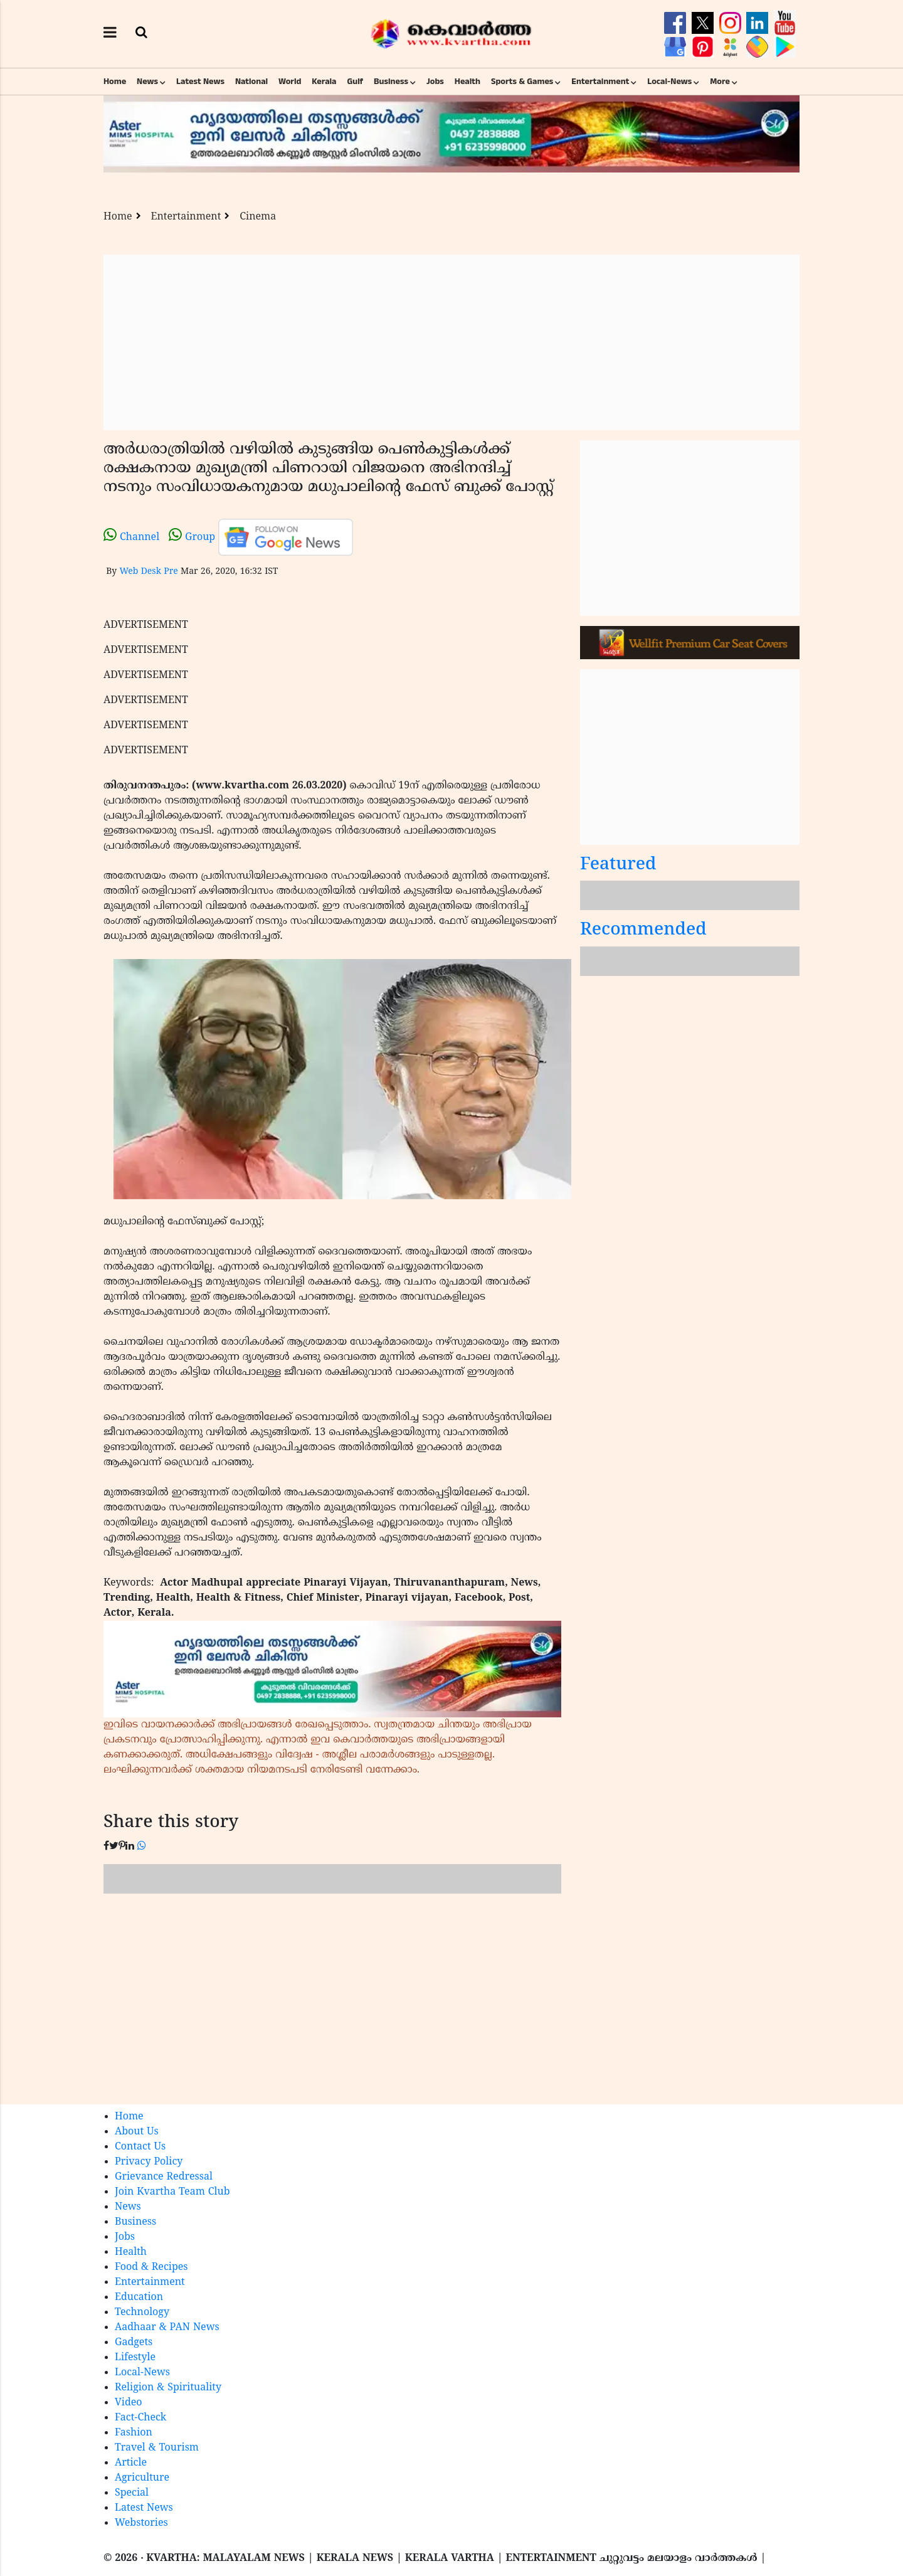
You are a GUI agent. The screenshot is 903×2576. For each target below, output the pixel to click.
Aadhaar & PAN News (167, 2327)
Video (128, 2403)
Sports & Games (522, 81)
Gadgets (133, 2342)
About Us (137, 2132)
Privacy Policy (148, 2162)
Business (391, 81)
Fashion (133, 2433)
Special (132, 2493)
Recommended (643, 930)
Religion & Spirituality (168, 2388)
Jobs (435, 81)
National (251, 81)
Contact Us (140, 2147)
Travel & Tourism (157, 2448)
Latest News (200, 81)
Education (139, 2297)
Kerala (324, 81)
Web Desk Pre (148, 571)
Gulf (355, 81)
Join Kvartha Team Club (172, 2192)
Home (114, 81)
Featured (618, 865)
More (720, 81)
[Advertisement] (451, 342)
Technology (142, 2312)
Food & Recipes (151, 2267)
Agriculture (142, 2478)
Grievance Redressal (164, 2177)
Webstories (141, 2523)
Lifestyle (135, 2357)
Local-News (669, 81)
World (289, 81)
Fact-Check (140, 2418)
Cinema (258, 217)
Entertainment (600, 81)
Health (467, 81)
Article (131, 2463)
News (147, 81)
